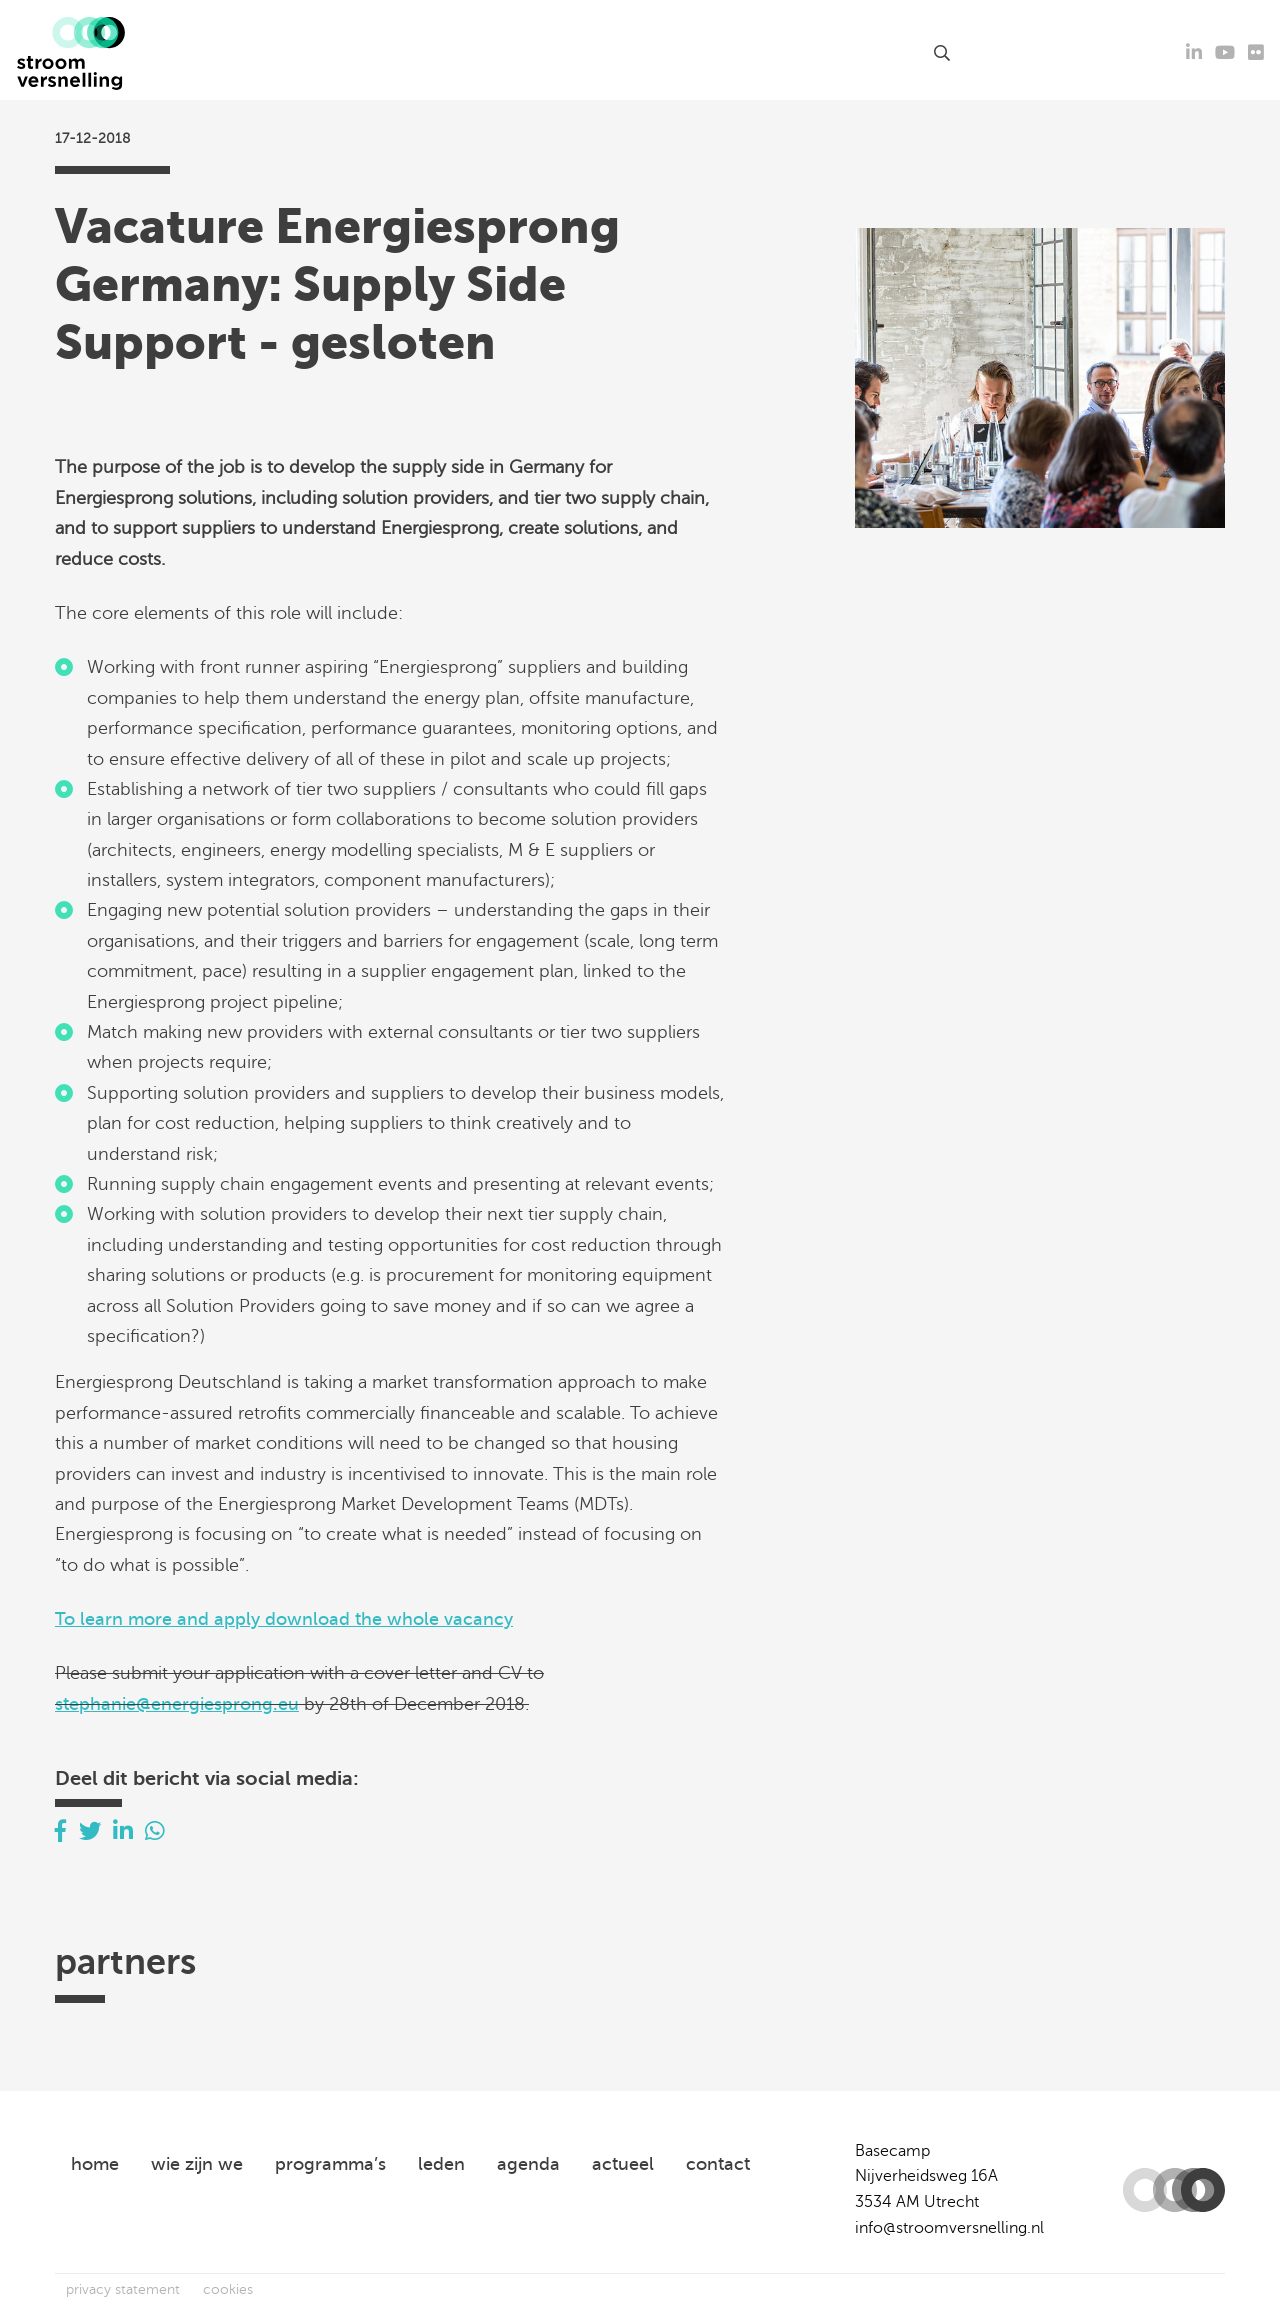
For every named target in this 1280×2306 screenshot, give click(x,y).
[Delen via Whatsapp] (155, 1831)
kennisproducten (584, 53)
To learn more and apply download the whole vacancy (284, 1619)
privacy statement (123, 2289)
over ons (786, 53)
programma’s (330, 2164)
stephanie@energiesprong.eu (177, 1704)
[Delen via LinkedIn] (123, 1831)
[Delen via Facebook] (61, 1831)
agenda (466, 53)
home (95, 2164)
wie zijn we (197, 2164)
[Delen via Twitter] (90, 1831)
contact (886, 53)
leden (710, 53)
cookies (228, 2289)
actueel (388, 53)
